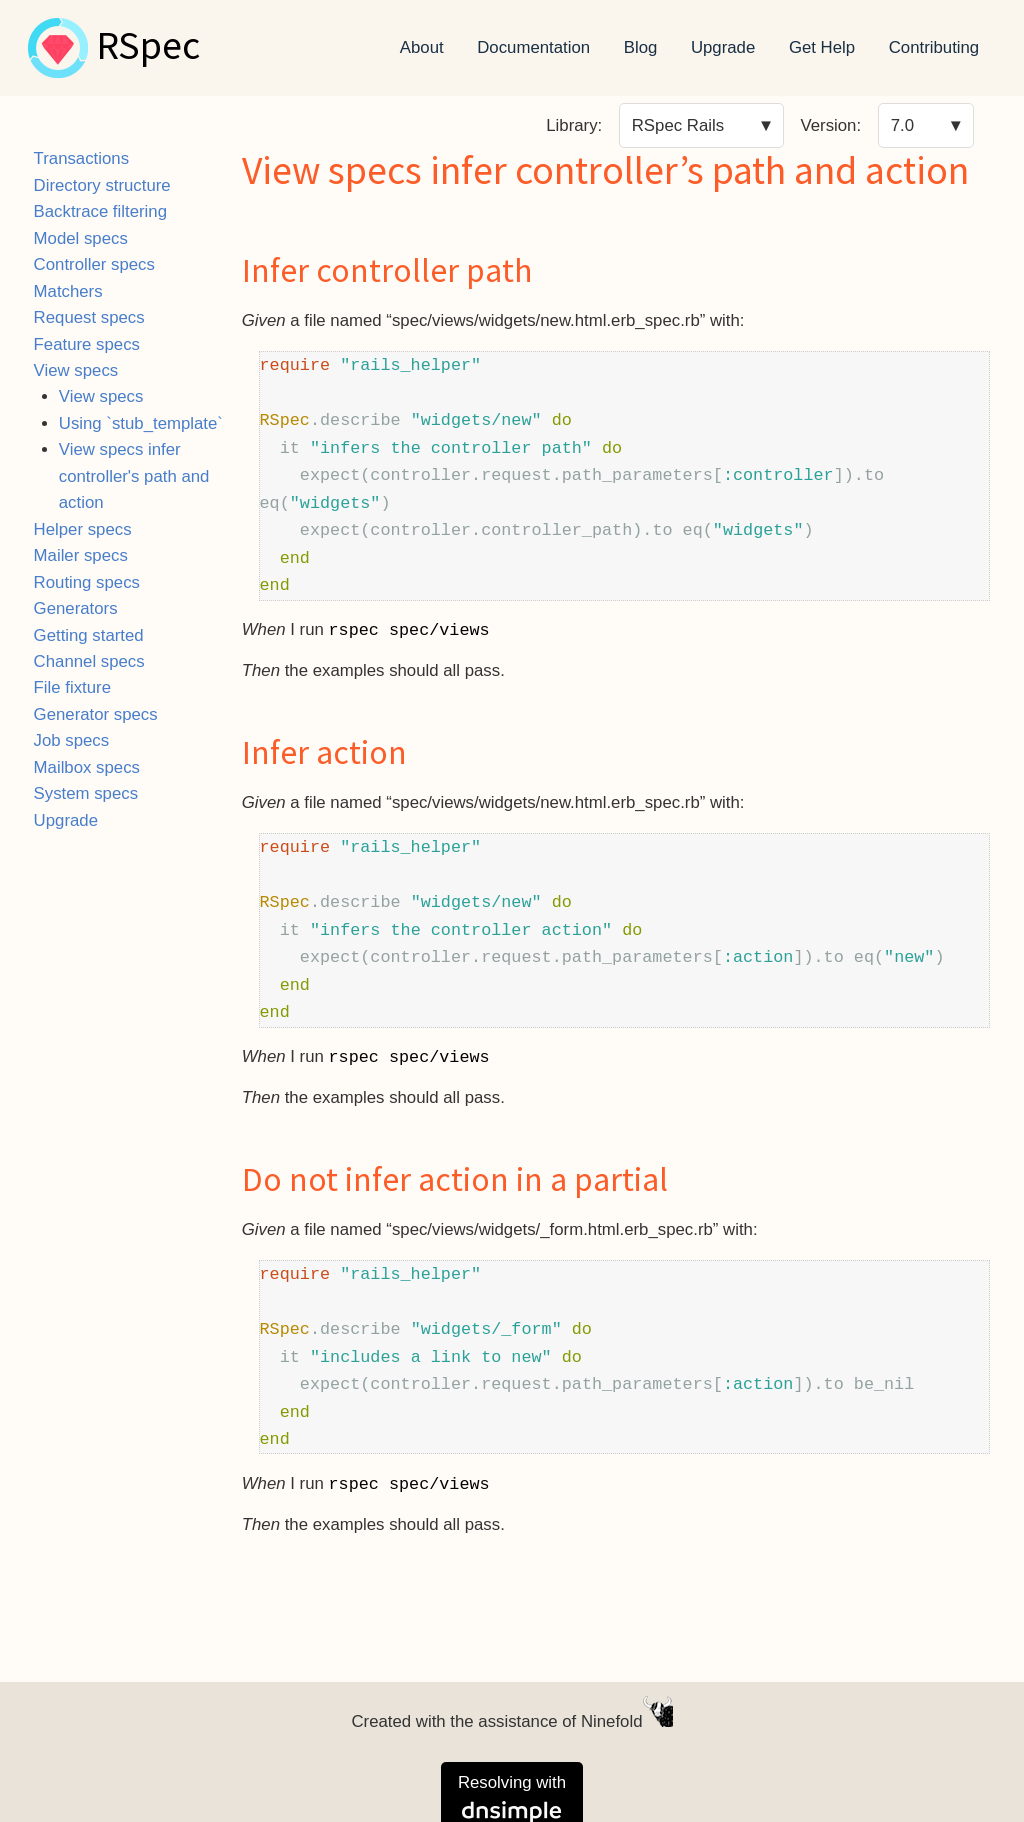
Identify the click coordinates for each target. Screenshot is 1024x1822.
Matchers (68, 291)
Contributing (934, 47)
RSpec (148, 48)
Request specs (89, 317)
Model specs (81, 238)
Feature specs (87, 344)
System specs (86, 793)
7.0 (902, 125)
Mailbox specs (87, 767)
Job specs (72, 740)
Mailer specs (81, 555)
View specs (76, 370)
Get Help (822, 47)
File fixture (72, 687)
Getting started (89, 635)
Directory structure (102, 185)
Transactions (81, 158)
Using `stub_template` (141, 423)
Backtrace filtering (100, 211)
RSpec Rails (678, 125)
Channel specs (89, 661)
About (422, 47)
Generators (76, 608)
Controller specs (94, 264)
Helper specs (83, 529)
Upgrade (723, 47)
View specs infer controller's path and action (134, 476)
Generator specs (96, 714)
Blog (641, 47)
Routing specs (87, 582)
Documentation (533, 47)
